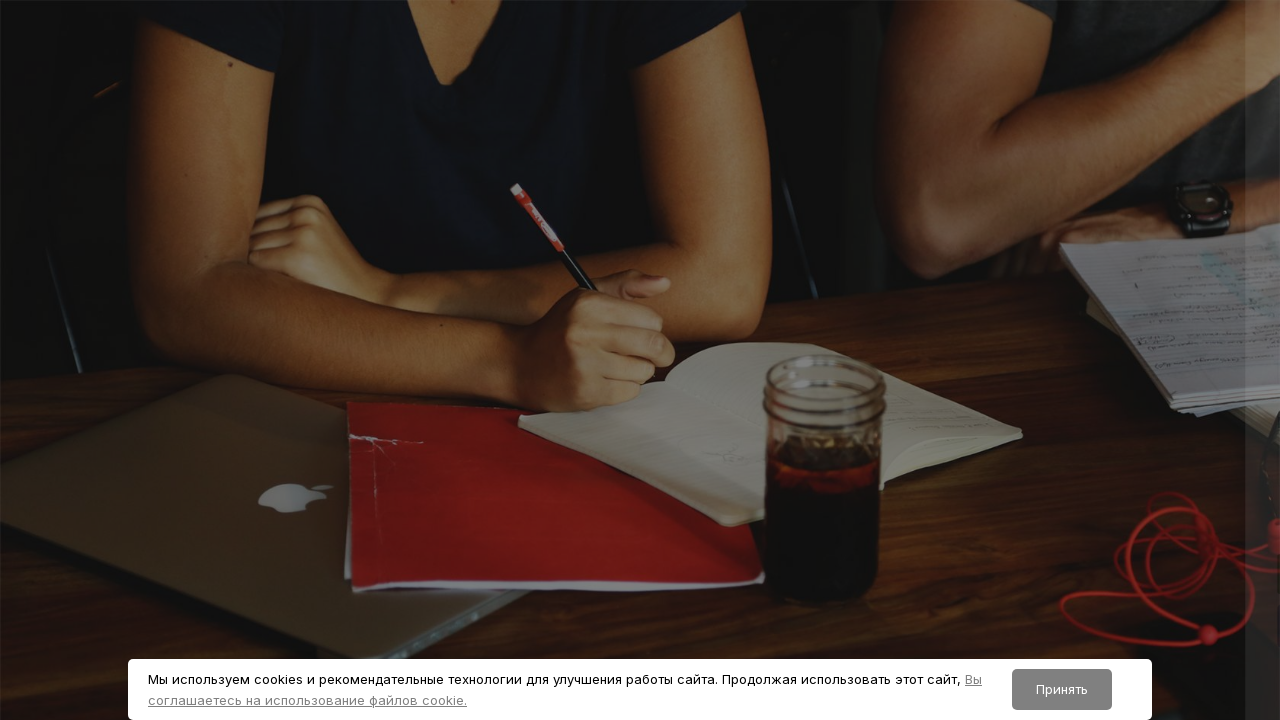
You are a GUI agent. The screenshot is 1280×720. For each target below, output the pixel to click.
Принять (1062, 689)
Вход (1069, 625)
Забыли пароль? (1197, 519)
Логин (912, 321)
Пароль (917, 422)
